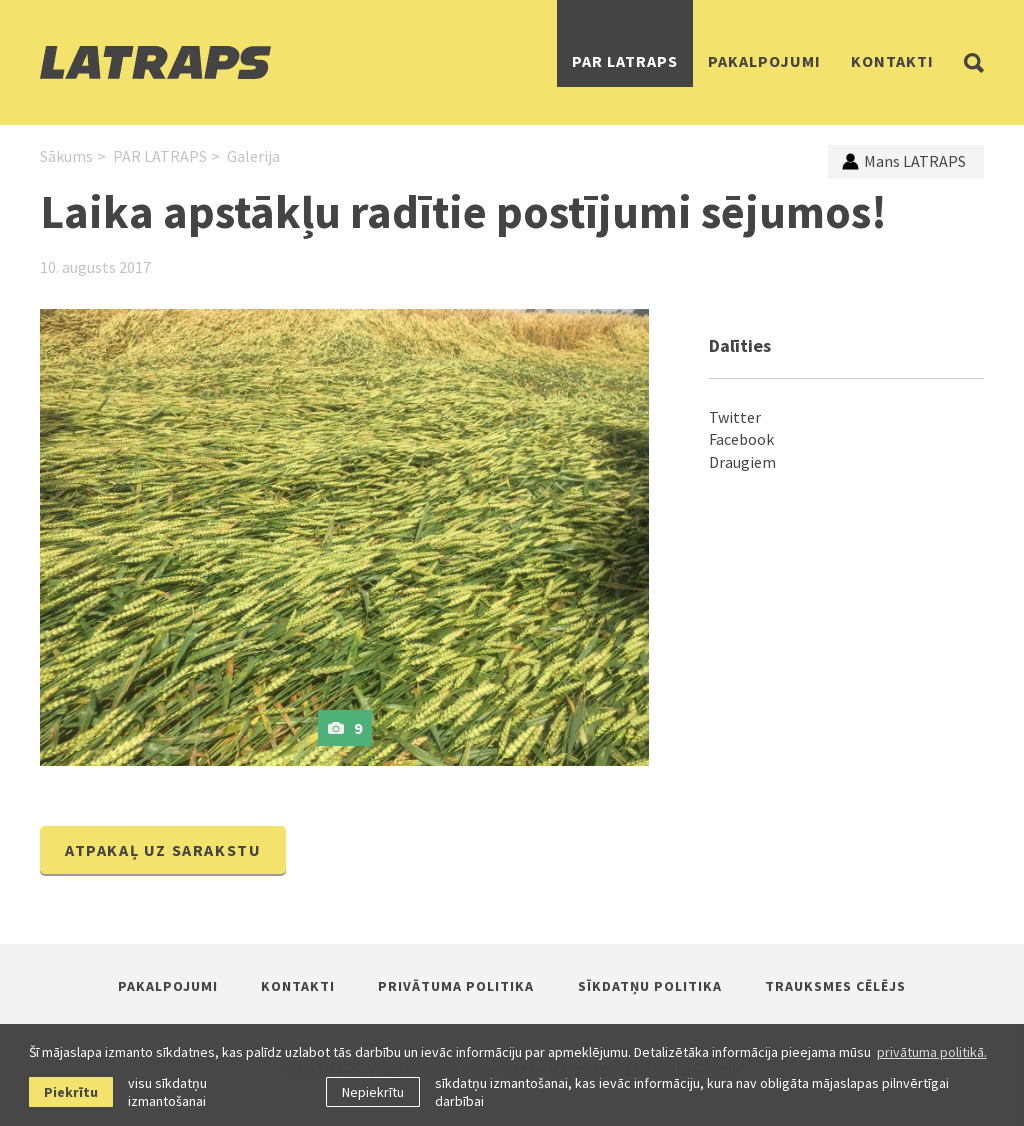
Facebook (741, 439)
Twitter (735, 417)
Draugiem (742, 462)
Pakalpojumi (764, 61)
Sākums (66, 156)
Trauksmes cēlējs (835, 986)
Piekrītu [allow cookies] (71, 1092)
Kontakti (892, 61)
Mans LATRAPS (904, 161)
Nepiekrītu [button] (373, 1092)
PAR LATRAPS (625, 61)
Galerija (253, 156)
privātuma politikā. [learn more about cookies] (932, 1052)
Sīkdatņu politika (650, 986)
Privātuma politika (456, 986)
